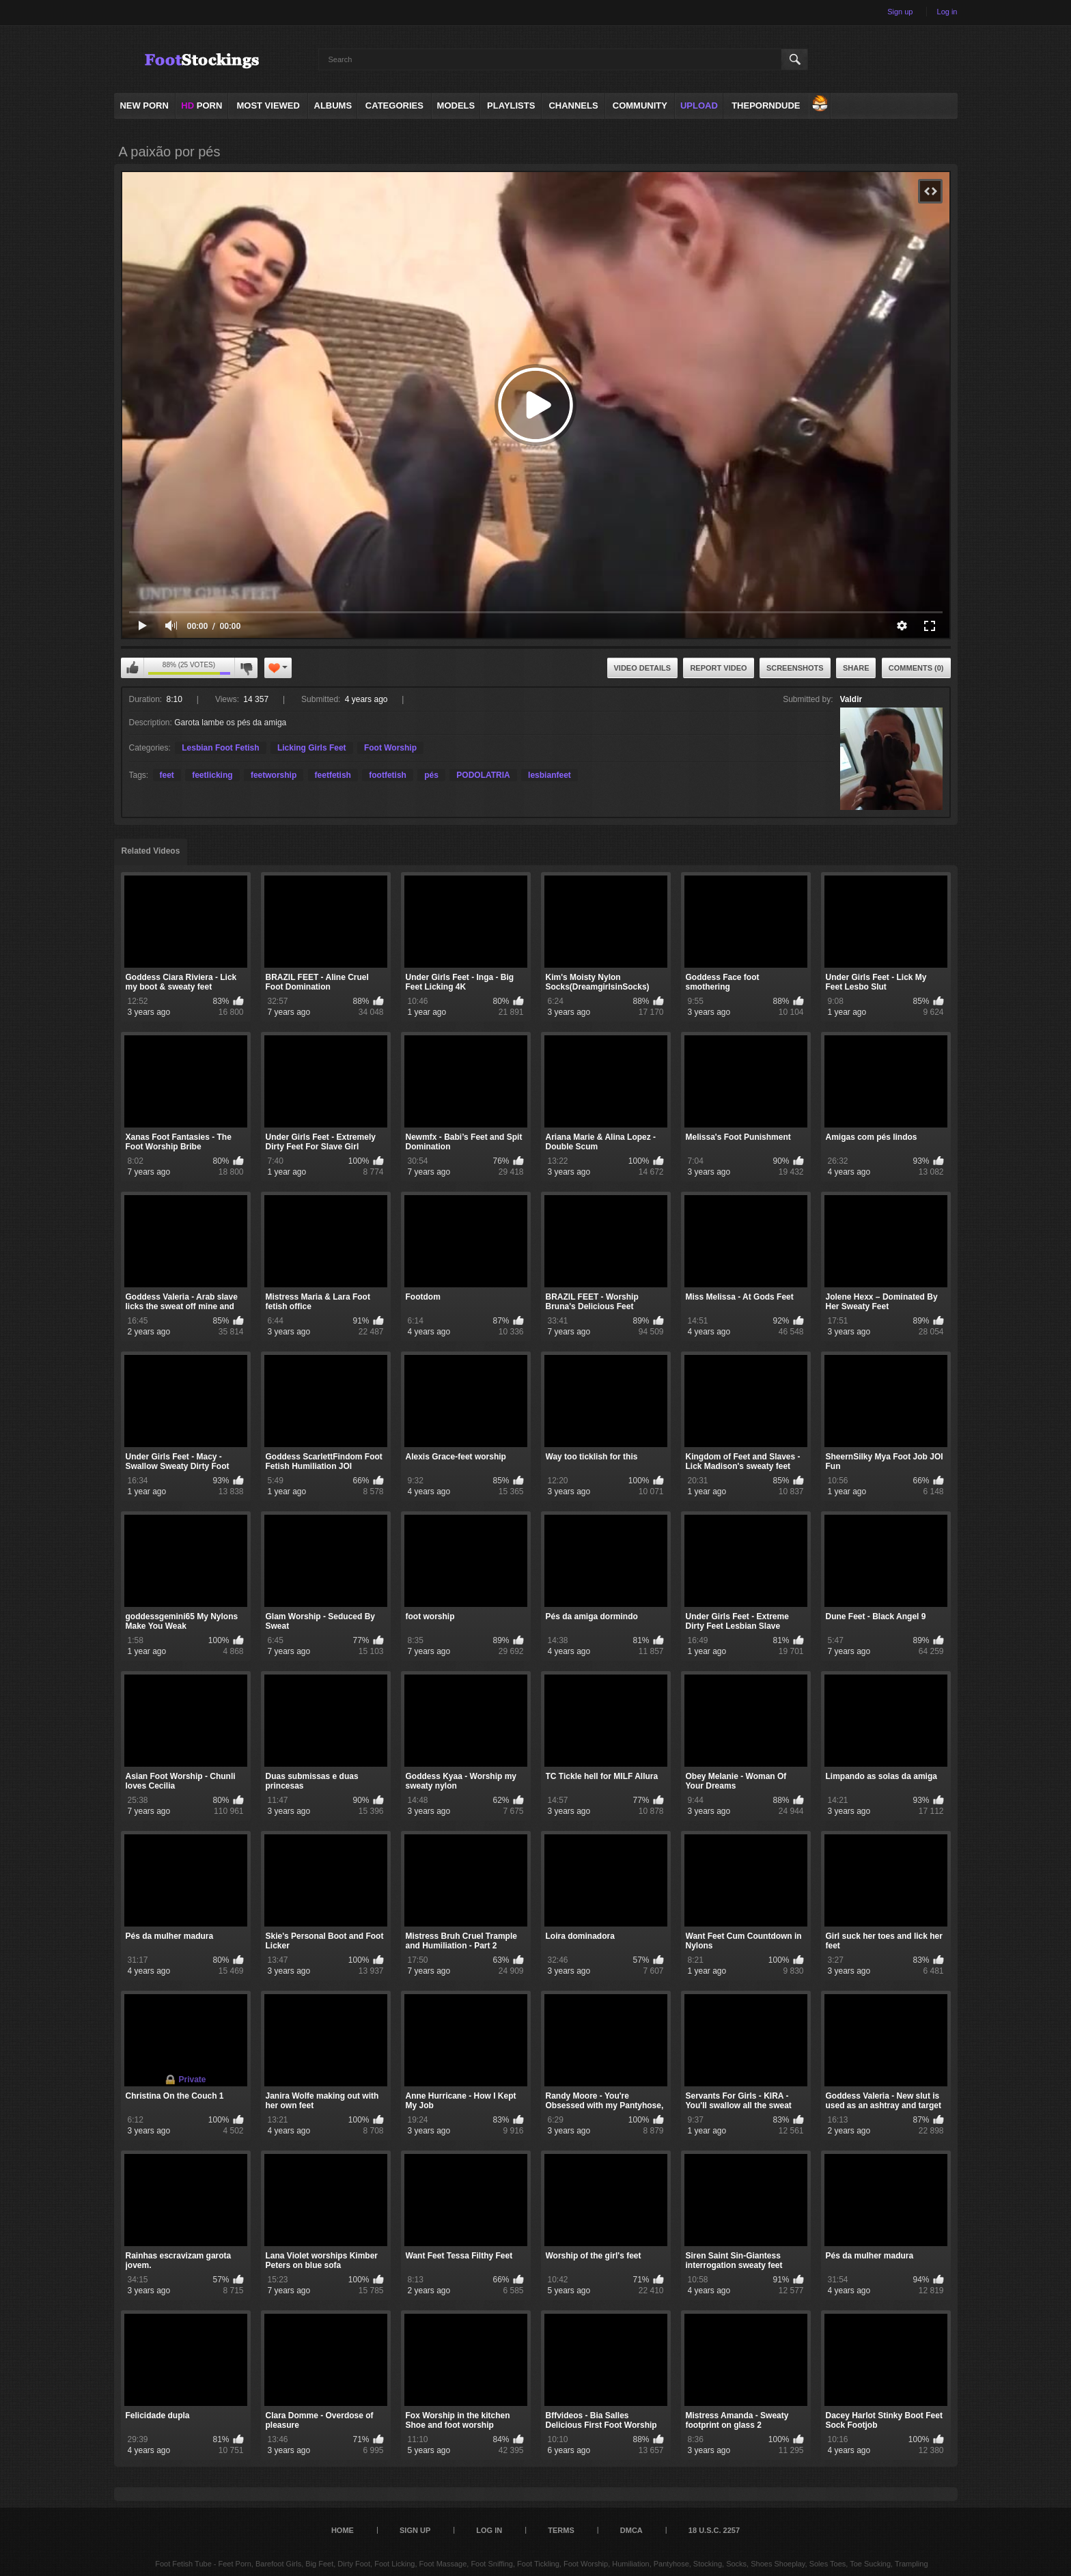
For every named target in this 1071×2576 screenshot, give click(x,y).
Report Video (718, 668)
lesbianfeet (549, 775)
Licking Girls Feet (311, 748)
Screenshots (795, 668)
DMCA (631, 2530)
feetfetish (333, 775)
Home (342, 2530)
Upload (699, 105)
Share (856, 668)
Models (456, 105)
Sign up (900, 12)
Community (640, 105)
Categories (394, 105)
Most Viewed (267, 105)
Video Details (642, 668)
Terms (561, 2530)
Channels (573, 105)
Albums (333, 105)
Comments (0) (916, 668)
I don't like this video (246, 668)
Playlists (511, 105)
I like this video (132, 668)
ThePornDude (766, 105)
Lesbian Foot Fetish (220, 748)
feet (167, 775)
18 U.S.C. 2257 (714, 2530)
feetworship (273, 775)
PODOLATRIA (483, 775)
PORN (201, 105)
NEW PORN (144, 105)
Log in (947, 12)
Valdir (851, 699)
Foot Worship (390, 748)
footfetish (387, 775)
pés (431, 775)
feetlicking (212, 775)
